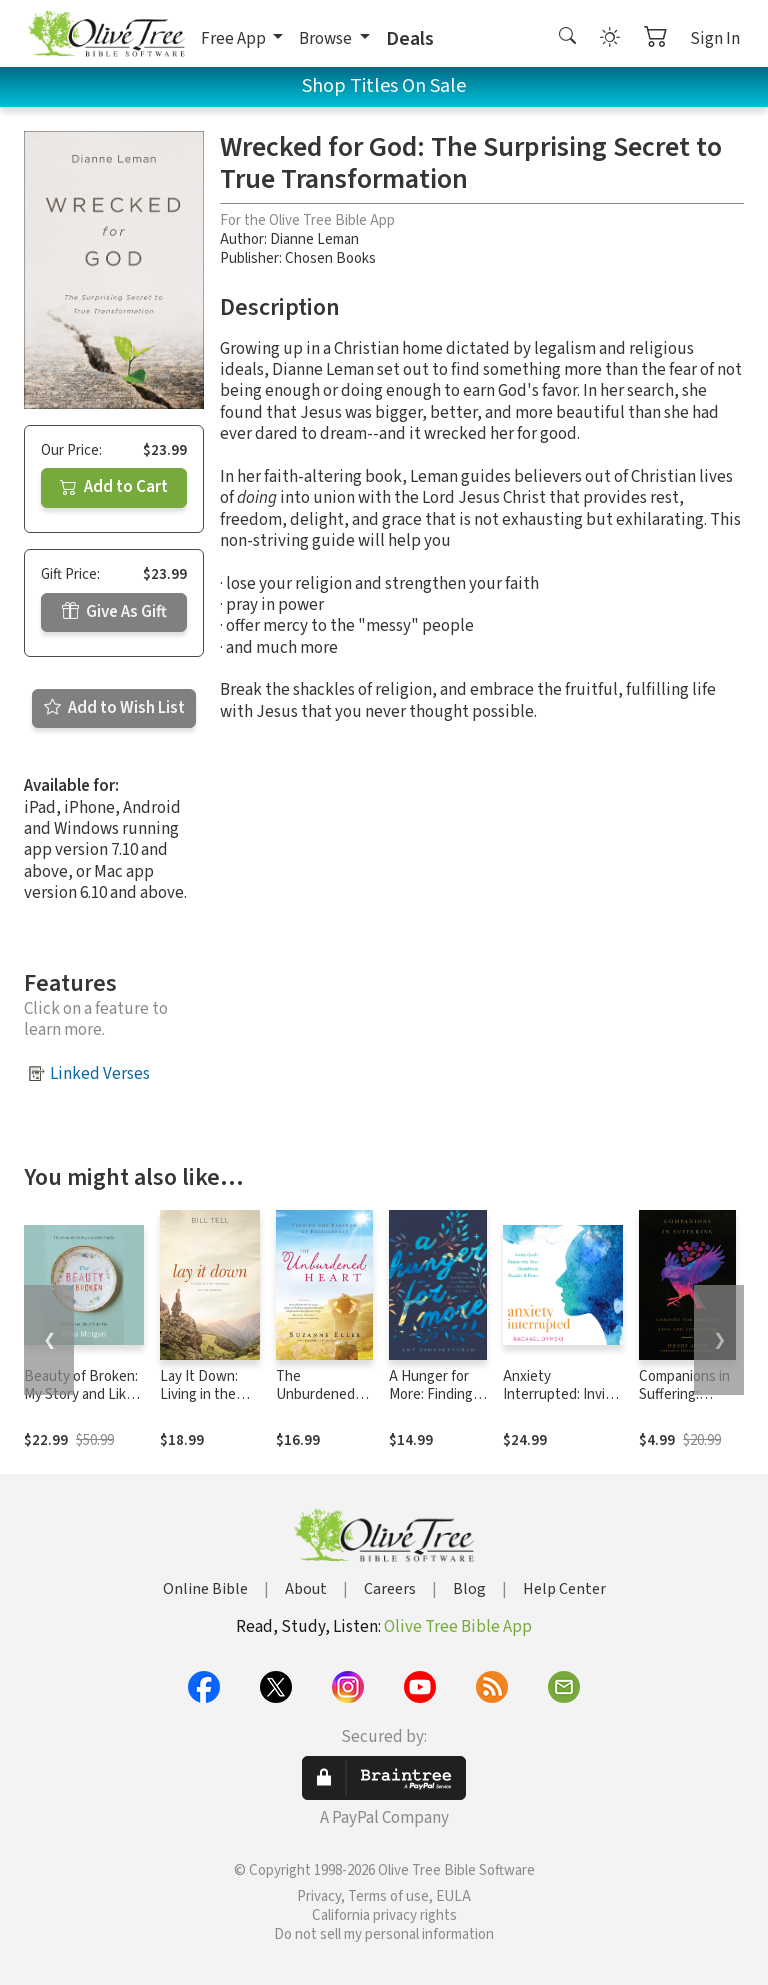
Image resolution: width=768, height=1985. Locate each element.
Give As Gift (114, 612)
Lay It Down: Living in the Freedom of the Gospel (208, 1405)
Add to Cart (114, 487)
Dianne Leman (314, 239)
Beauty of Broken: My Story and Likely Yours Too (84, 1395)
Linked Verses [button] (100, 1074)
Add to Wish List (114, 708)
